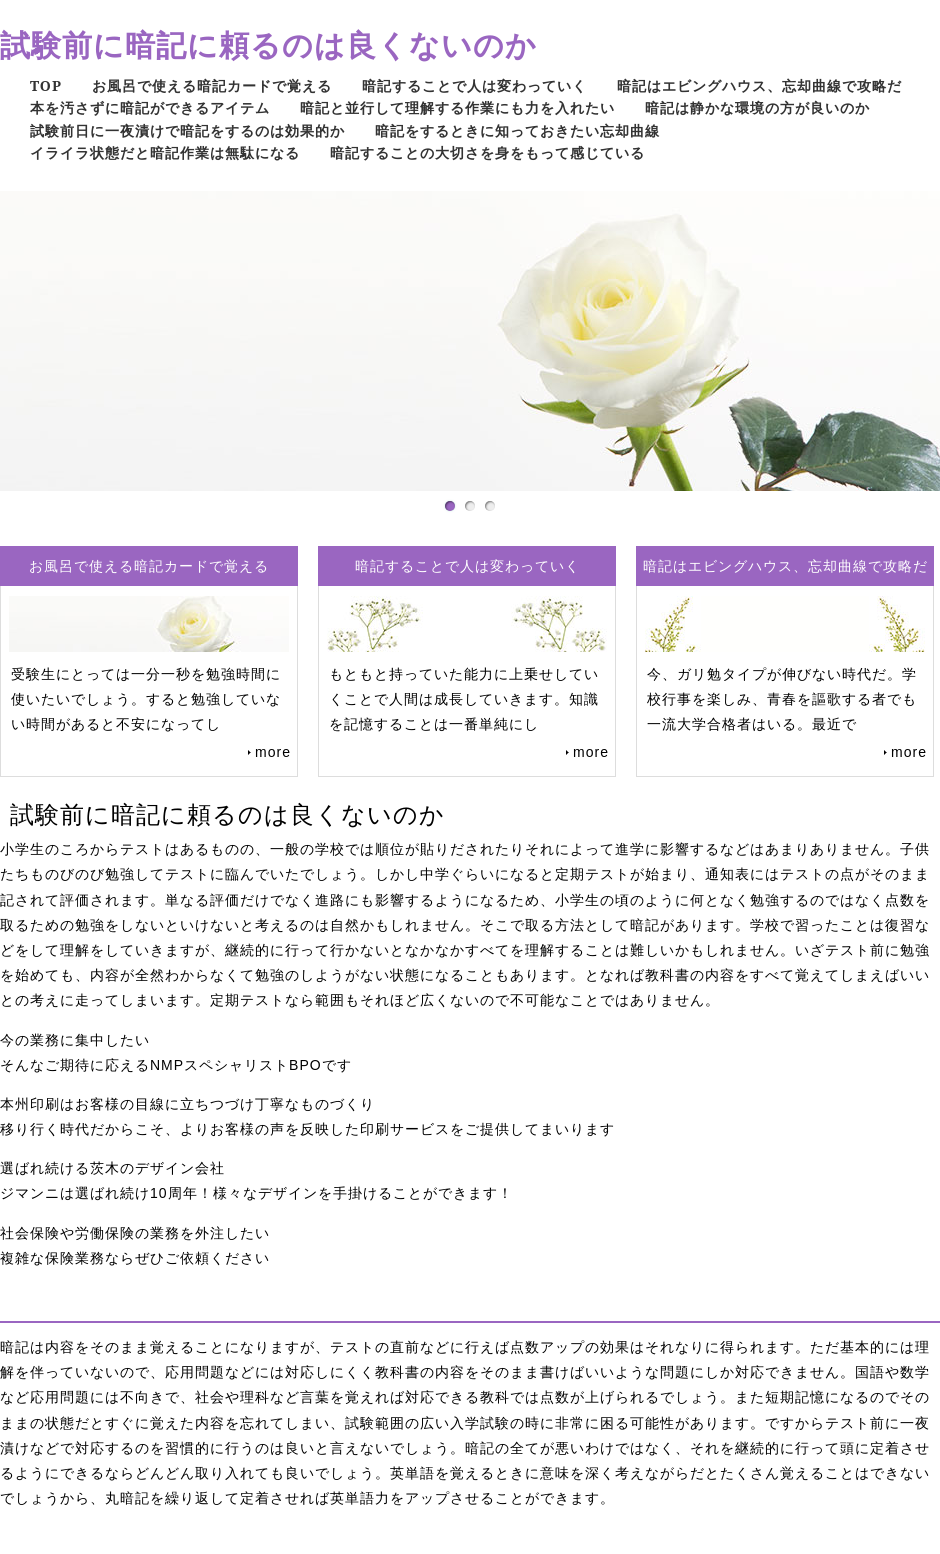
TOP (46, 85)
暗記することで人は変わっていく (474, 85)
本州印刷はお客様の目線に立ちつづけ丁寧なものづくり (187, 1104)
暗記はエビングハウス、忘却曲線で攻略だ (759, 85)
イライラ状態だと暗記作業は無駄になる (165, 152)
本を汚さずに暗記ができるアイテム (150, 107)
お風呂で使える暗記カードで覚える (212, 85)
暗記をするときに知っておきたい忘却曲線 (517, 130)
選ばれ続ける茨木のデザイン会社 (112, 1168)
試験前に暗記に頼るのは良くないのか (268, 44)
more (273, 752)
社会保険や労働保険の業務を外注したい (135, 1233)
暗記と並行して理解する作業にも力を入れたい (457, 107)
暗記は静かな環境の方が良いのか (757, 107)
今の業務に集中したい (75, 1040)
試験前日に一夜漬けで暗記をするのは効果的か (187, 130)
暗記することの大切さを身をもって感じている (487, 152)
